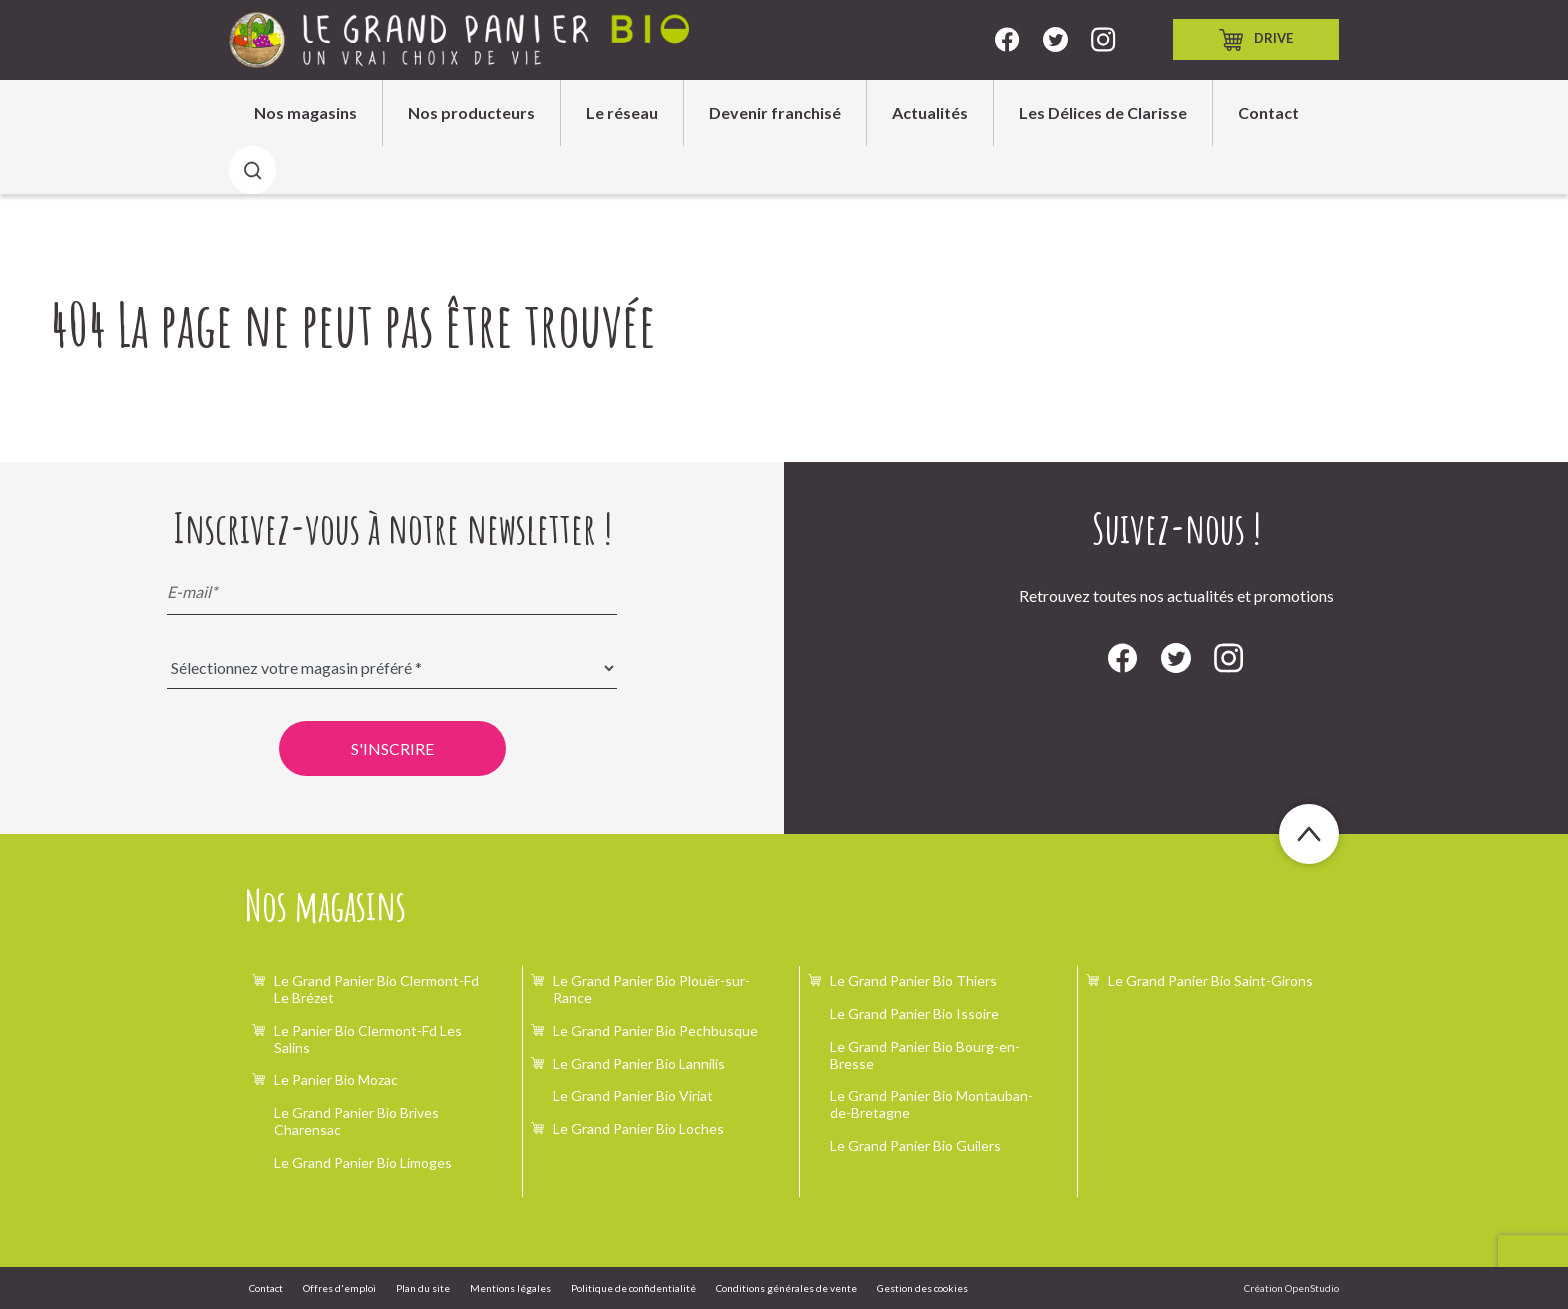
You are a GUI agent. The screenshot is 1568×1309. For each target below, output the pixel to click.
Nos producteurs (471, 112)
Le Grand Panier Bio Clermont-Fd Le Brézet (376, 989)
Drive (1256, 40)
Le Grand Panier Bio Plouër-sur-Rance (651, 989)
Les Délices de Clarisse (1103, 112)
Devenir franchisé (775, 112)
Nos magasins (305, 112)
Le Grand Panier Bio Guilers (915, 1145)
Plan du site (423, 1288)
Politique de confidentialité (633, 1288)
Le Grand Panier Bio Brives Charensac (356, 1121)
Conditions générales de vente (786, 1288)
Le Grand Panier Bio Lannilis (639, 1063)
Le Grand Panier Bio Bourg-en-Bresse (925, 1055)
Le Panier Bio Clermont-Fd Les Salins (368, 1039)
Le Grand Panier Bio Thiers (913, 980)
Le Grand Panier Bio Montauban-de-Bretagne (931, 1104)
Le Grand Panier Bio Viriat (633, 1095)
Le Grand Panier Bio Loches (638, 1128)
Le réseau (622, 112)
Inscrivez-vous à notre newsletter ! (392, 528)
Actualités (930, 112)
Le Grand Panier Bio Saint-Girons (1210, 980)
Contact (1268, 112)
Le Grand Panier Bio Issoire (914, 1013)
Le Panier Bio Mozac (336, 1079)
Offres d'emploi (339, 1288)
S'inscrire (392, 748)
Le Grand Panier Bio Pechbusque (655, 1030)
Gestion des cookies (922, 1288)
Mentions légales (510, 1288)
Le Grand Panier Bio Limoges (363, 1162)
